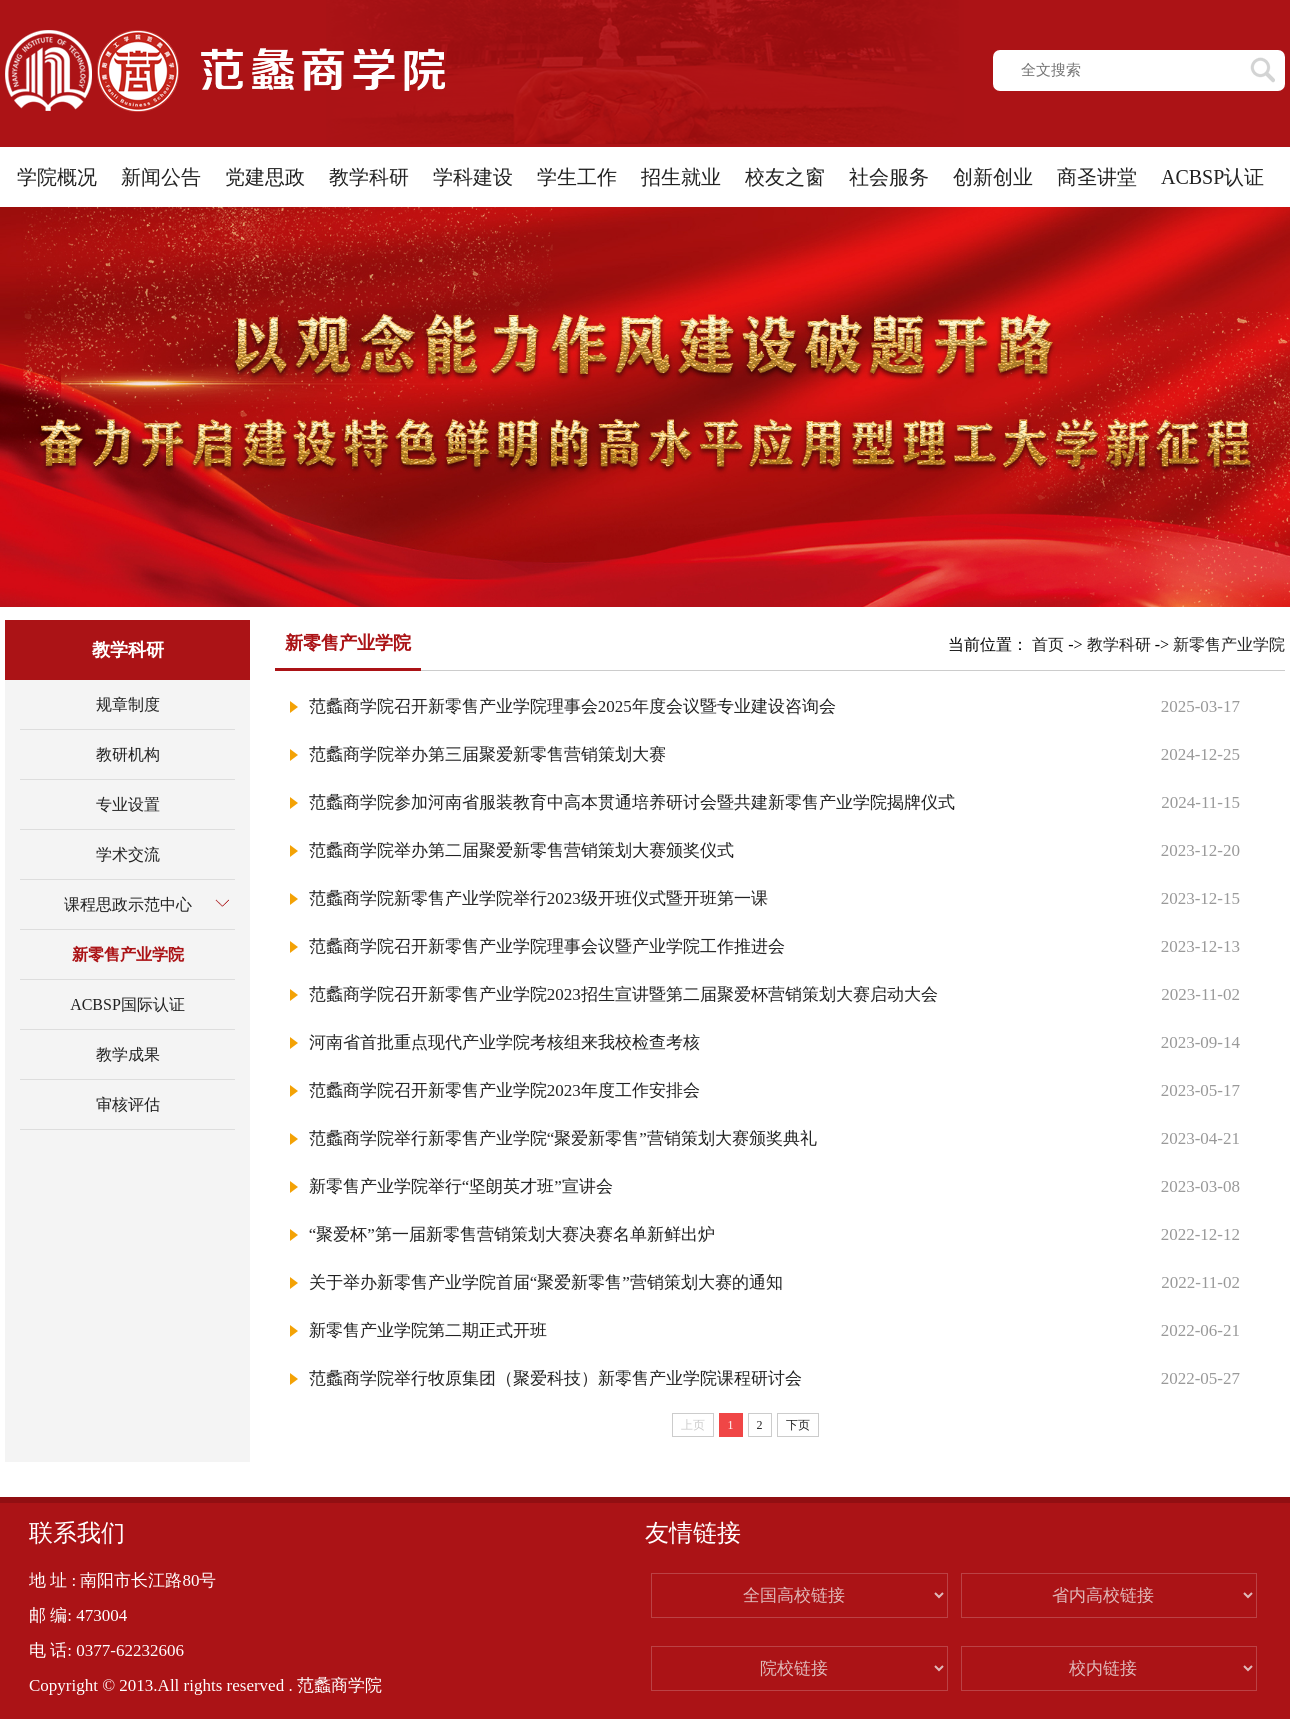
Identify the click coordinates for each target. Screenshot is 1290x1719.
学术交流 (128, 854)
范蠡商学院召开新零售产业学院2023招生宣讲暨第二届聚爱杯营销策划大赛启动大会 (623, 994)
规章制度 (128, 704)
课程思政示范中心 (128, 904)
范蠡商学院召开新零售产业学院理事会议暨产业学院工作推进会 (547, 946)
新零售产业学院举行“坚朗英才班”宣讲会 (461, 1186)
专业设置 (128, 804)
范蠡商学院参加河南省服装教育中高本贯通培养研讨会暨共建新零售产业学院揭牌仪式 (632, 802)
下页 (798, 1425)
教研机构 (128, 754)
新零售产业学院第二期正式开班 (428, 1330)
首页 (1048, 644)
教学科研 (1119, 644)
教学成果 (128, 1054)
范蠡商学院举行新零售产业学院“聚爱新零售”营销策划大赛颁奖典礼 (563, 1138)
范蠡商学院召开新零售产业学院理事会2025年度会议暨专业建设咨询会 (572, 706)
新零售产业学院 (128, 954)
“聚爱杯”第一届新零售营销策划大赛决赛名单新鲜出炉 (512, 1234)
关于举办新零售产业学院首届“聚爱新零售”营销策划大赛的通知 (546, 1282)
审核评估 (128, 1104)
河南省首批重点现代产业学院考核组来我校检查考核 (504, 1042)
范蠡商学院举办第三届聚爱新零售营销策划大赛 (487, 754)
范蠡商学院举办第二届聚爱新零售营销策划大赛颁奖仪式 (521, 850)
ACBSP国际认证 (127, 1004)
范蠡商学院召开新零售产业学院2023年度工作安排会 (504, 1090)
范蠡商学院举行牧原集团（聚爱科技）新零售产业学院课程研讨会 (555, 1378)
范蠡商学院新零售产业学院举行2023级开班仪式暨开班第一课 (538, 898)
